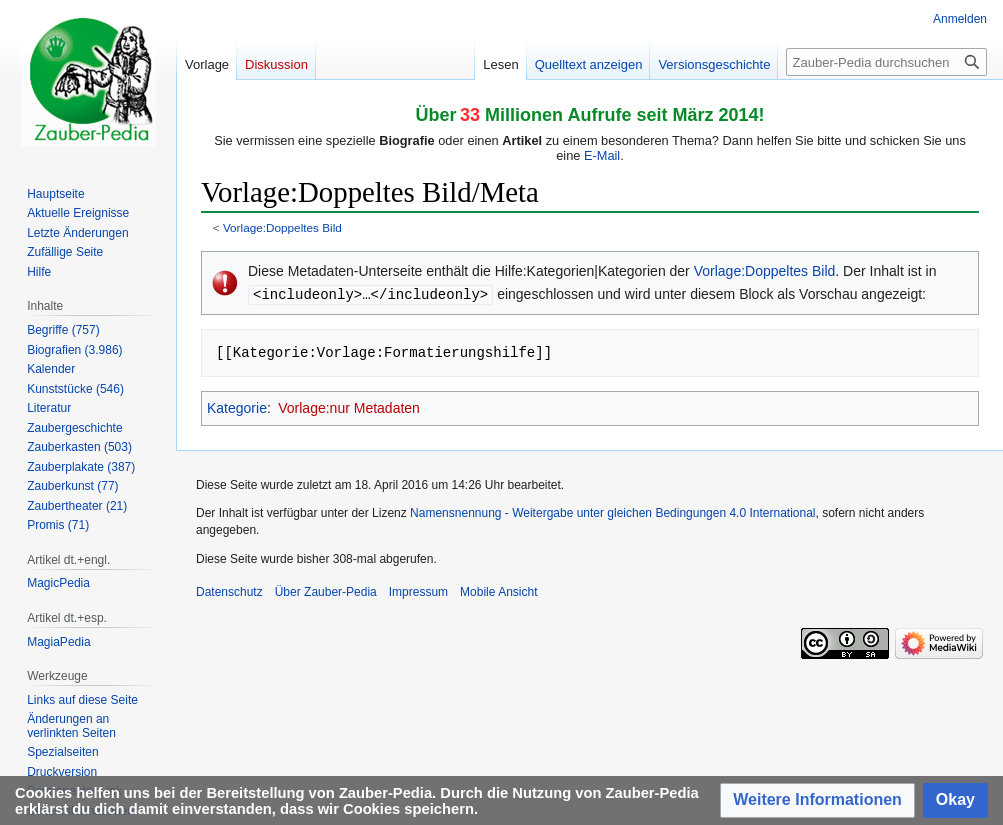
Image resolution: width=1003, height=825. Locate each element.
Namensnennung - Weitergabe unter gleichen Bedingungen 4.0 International (612, 512)
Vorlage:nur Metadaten (349, 407)
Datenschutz (229, 591)
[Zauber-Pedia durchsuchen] (886, 62)
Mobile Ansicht (498, 591)
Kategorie (237, 407)
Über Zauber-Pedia (326, 591)
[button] (817, 800)
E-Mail (602, 155)
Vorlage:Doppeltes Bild (282, 227)
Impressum (418, 591)
